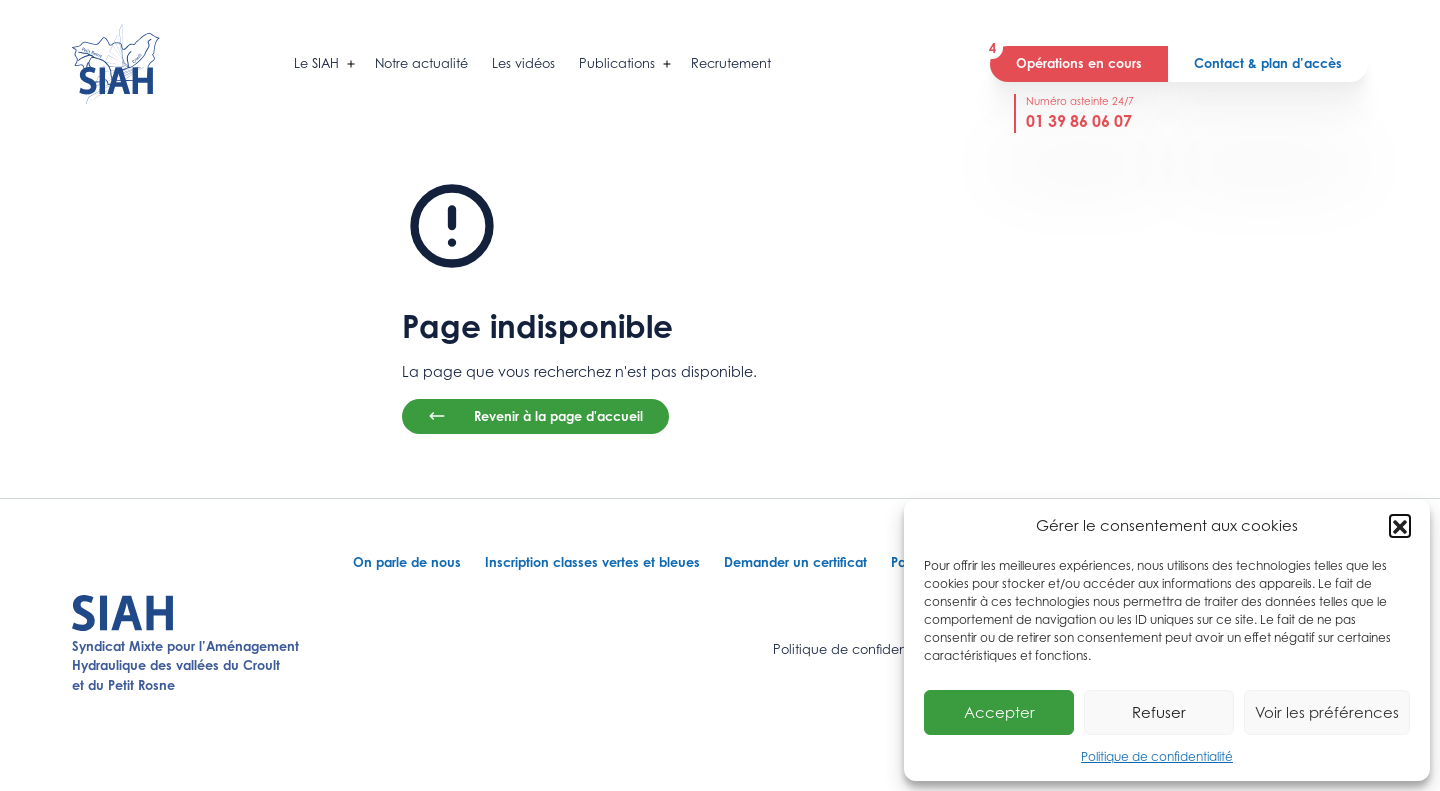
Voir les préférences (1327, 712)
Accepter (999, 712)
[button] (1400, 525)
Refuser (1159, 712)
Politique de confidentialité (1157, 756)
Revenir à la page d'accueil (535, 416)
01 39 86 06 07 (1079, 121)
